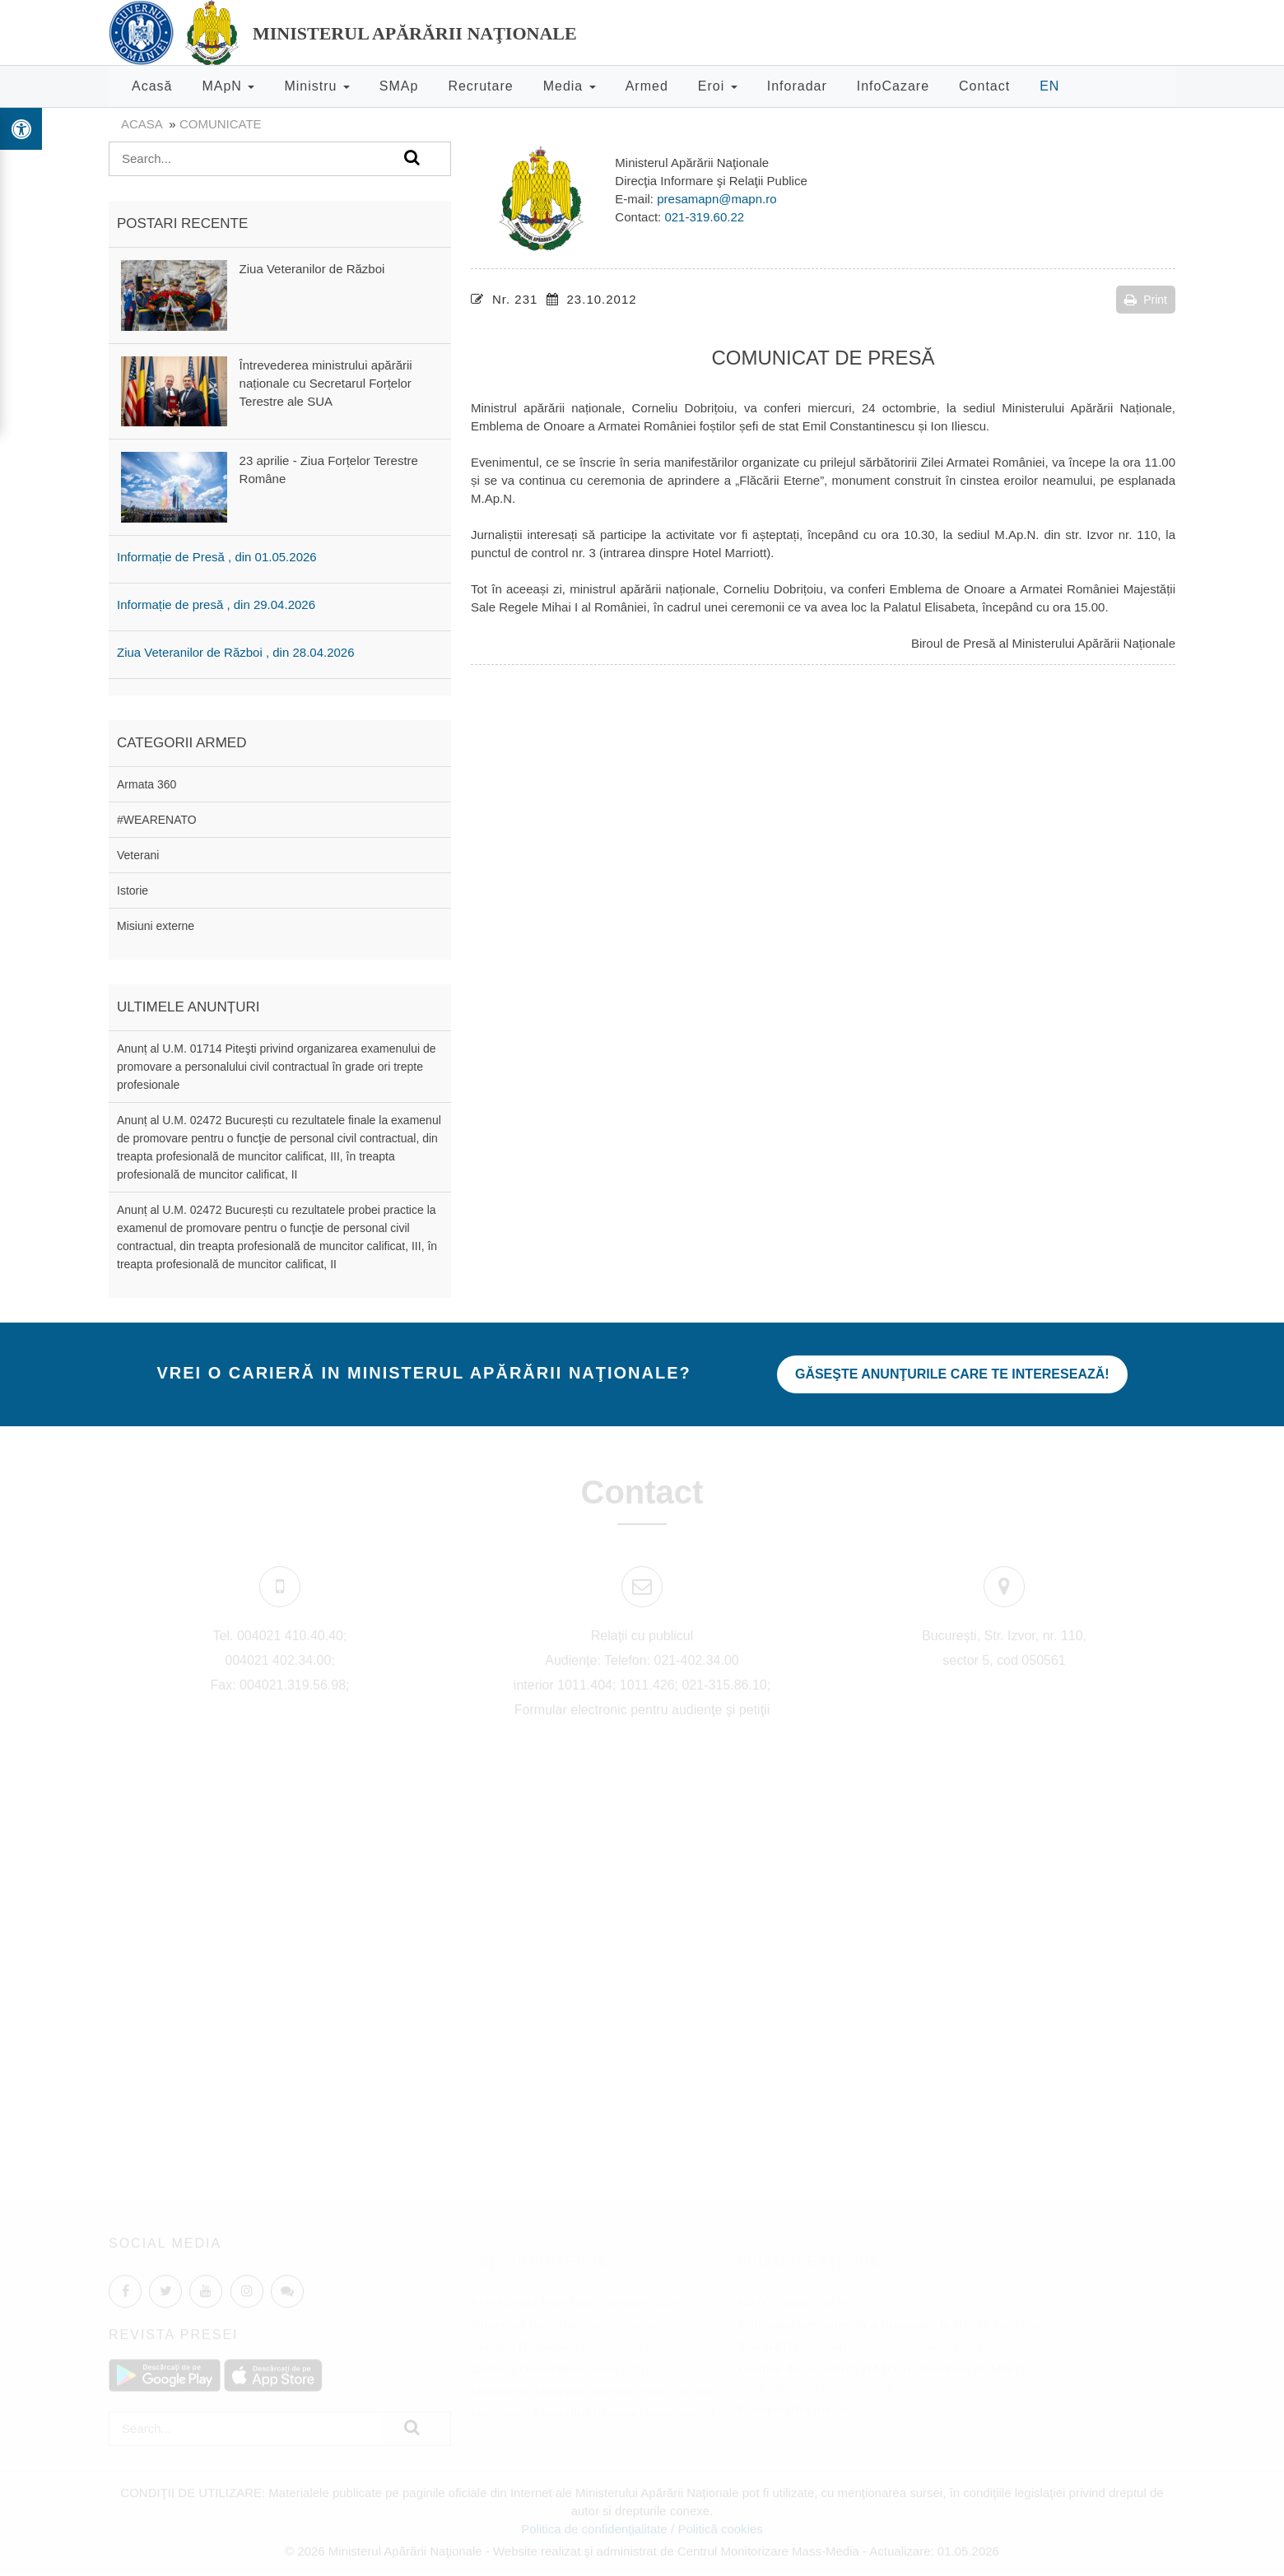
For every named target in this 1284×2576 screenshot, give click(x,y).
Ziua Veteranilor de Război (312, 269)
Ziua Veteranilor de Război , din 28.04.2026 (236, 652)
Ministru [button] (316, 86)
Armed (647, 86)
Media (569, 86)
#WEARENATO (157, 819)
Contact (984, 86)
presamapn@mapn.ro (716, 199)
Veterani (138, 855)
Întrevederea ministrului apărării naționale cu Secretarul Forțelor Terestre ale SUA (326, 383)
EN (1049, 86)
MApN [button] (228, 86)
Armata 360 (146, 784)
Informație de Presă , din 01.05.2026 (217, 557)
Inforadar (797, 86)
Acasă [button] (152, 86)
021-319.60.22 (704, 217)
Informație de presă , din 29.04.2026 (216, 604)
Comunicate (220, 124)
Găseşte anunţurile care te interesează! (952, 1374)
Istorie (132, 890)
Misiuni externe (155, 925)
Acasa (141, 124)
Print (1145, 299)
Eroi (717, 86)
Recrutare (480, 86)
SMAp (399, 86)
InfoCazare (893, 86)
